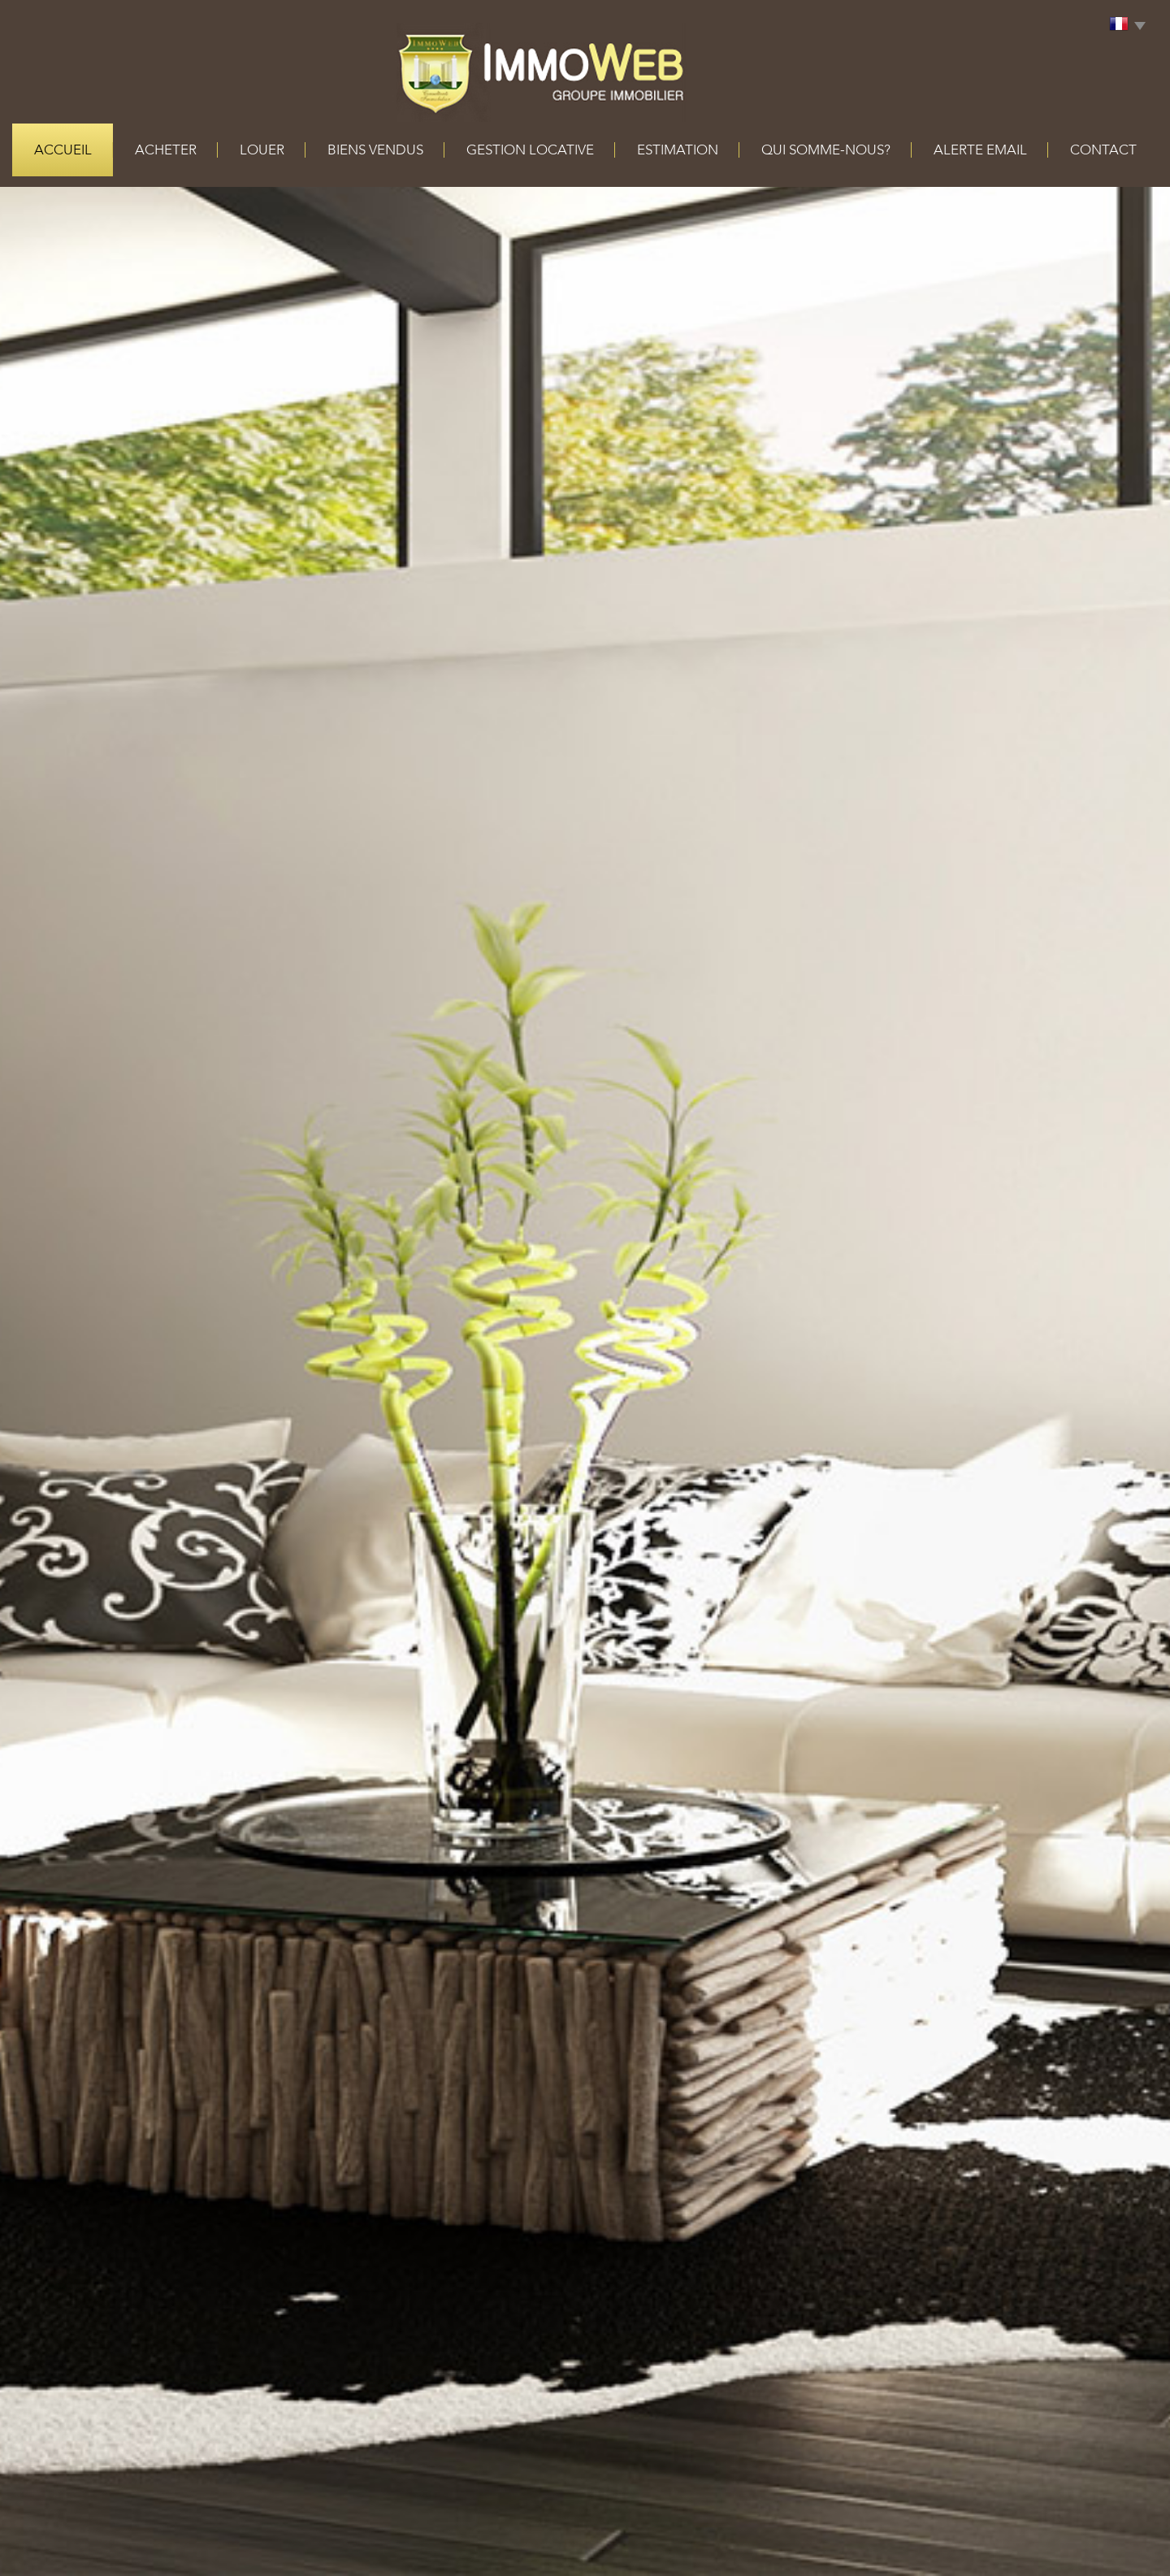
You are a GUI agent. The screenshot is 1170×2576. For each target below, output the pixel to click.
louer (262, 150)
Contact (1103, 150)
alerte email (980, 150)
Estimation (677, 150)
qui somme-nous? (825, 150)
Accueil (63, 150)
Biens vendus (375, 150)
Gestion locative (530, 150)
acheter (166, 150)
